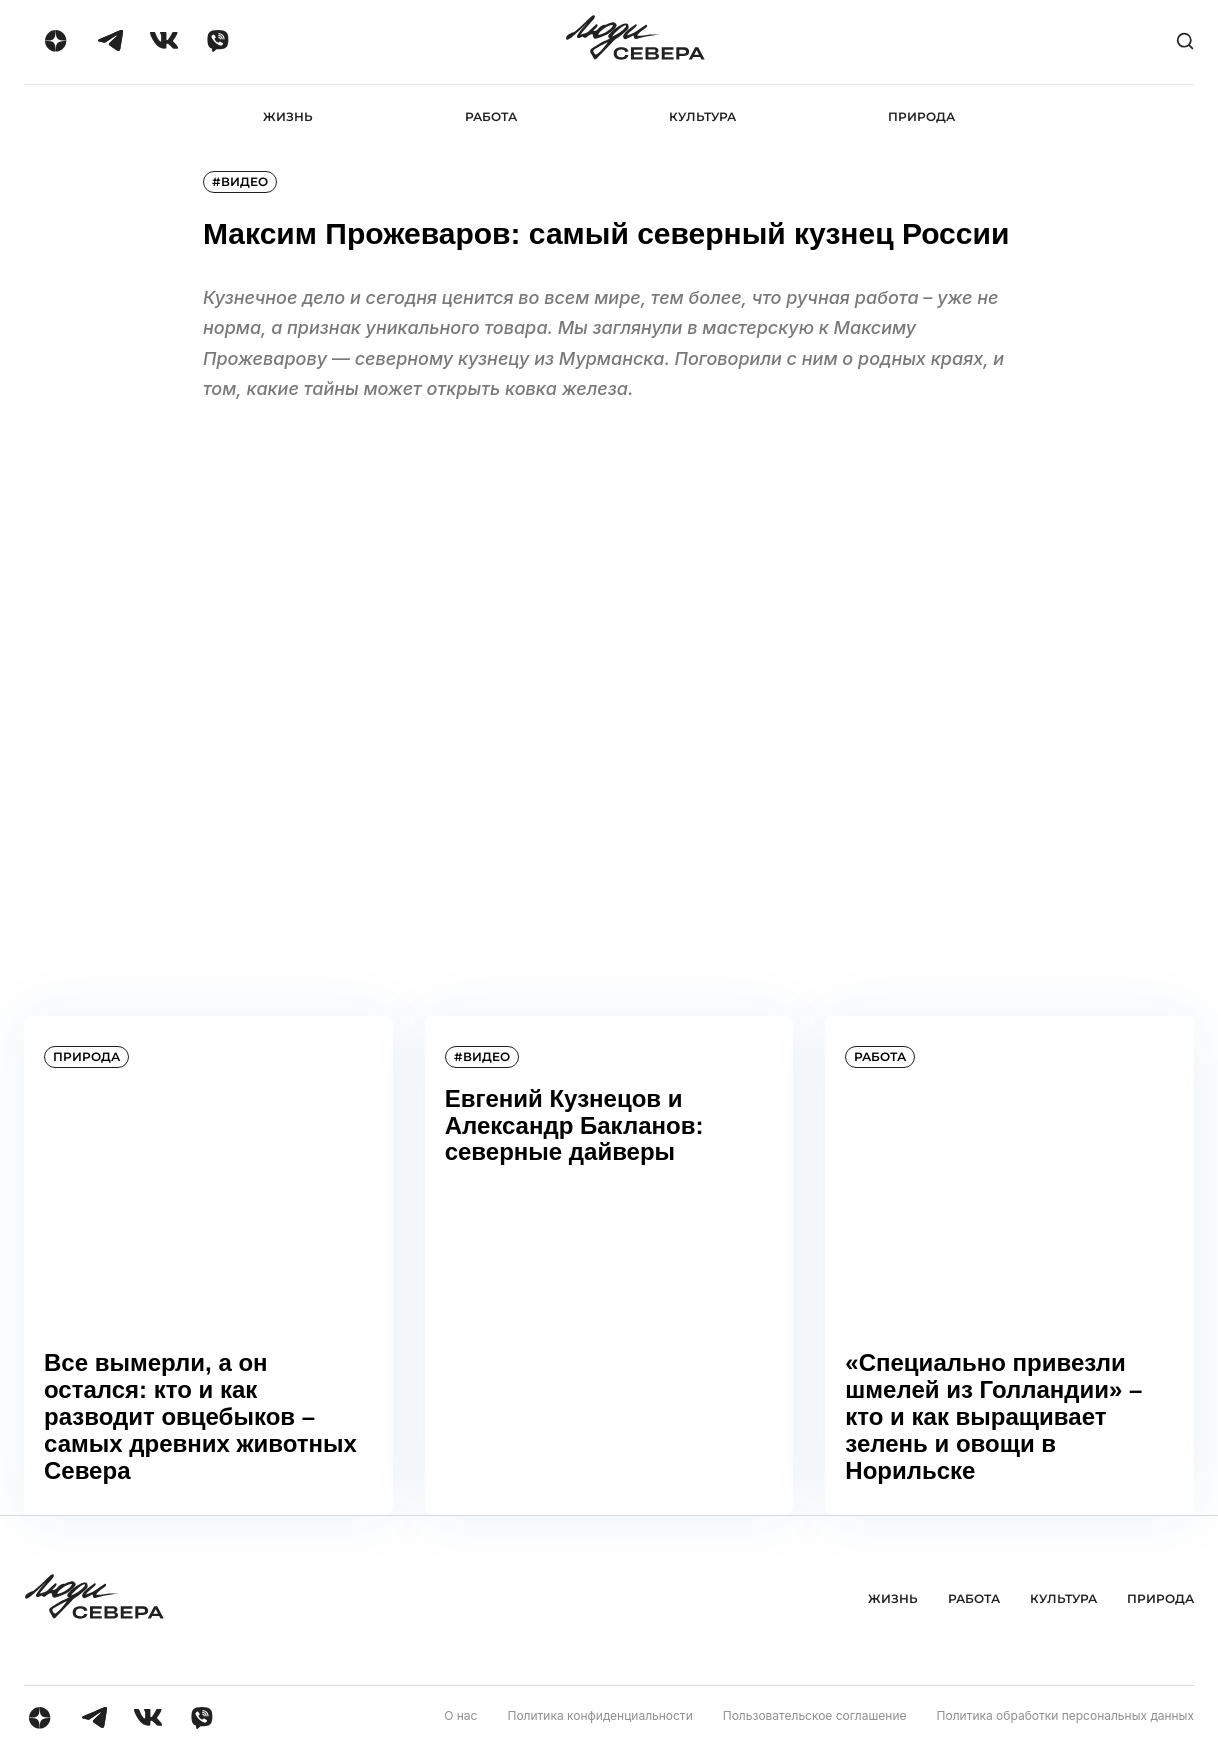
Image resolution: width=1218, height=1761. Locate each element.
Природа (921, 116)
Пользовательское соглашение (815, 1715)
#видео (240, 181)
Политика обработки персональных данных (1065, 1715)
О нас (460, 1715)
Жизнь (288, 116)
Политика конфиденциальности (599, 1715)
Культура (702, 116)
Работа (491, 116)
